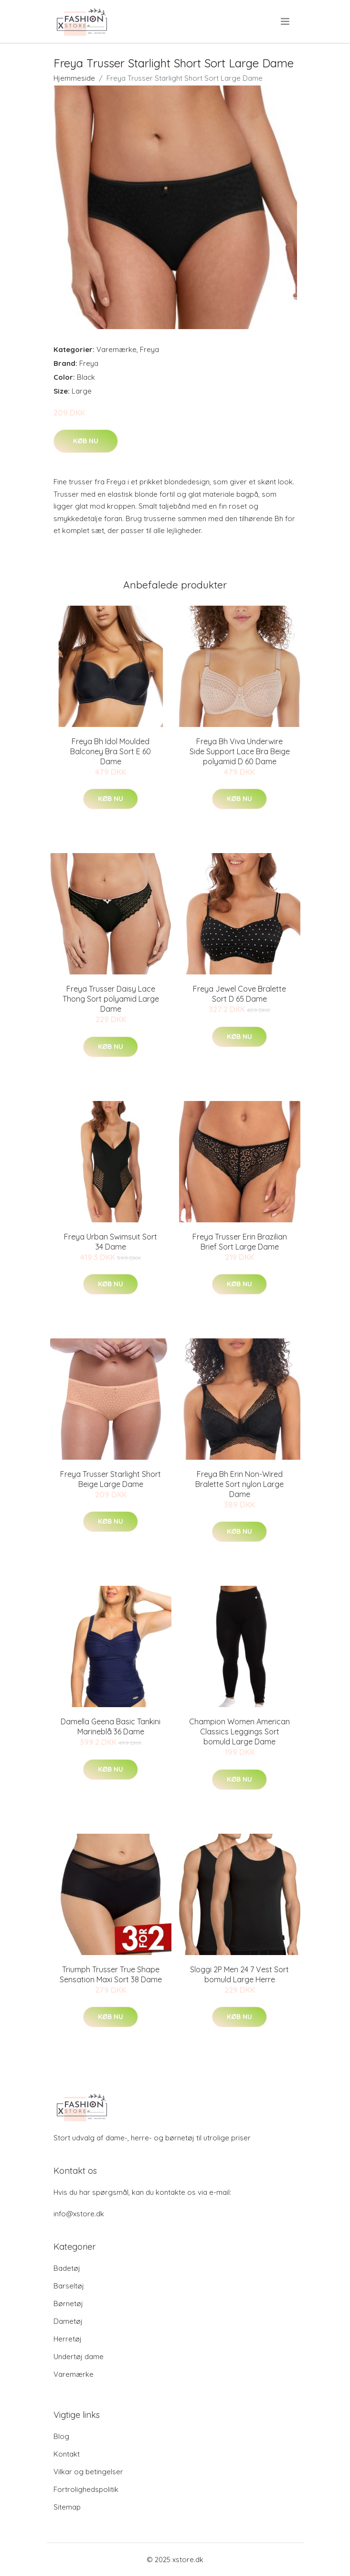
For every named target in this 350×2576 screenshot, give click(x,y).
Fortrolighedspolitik (85, 2489)
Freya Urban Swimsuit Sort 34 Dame (110, 1241)
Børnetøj (68, 2303)
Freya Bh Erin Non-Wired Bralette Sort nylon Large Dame (239, 1484)
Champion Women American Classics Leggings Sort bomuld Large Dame (239, 1731)
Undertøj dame (78, 2356)
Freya (149, 349)
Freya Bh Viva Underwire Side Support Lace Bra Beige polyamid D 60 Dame (240, 751)
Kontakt (66, 2453)
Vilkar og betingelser (88, 2471)
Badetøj (66, 2268)
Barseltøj (68, 2285)
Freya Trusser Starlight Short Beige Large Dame (110, 1479)
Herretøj (67, 2338)
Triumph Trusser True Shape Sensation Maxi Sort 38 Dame (111, 1974)
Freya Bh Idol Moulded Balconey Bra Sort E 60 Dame (110, 751)
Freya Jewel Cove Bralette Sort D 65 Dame (239, 994)
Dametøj (68, 2321)
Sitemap (67, 2507)
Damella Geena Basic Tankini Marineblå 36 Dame (110, 1726)
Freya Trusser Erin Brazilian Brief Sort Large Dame (239, 1241)
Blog (61, 2436)
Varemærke (116, 349)
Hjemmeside (74, 78)
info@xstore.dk (78, 2213)
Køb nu (85, 441)
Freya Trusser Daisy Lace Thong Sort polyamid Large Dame (111, 999)
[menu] (286, 21)
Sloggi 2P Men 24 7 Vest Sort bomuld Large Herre (239, 1974)
